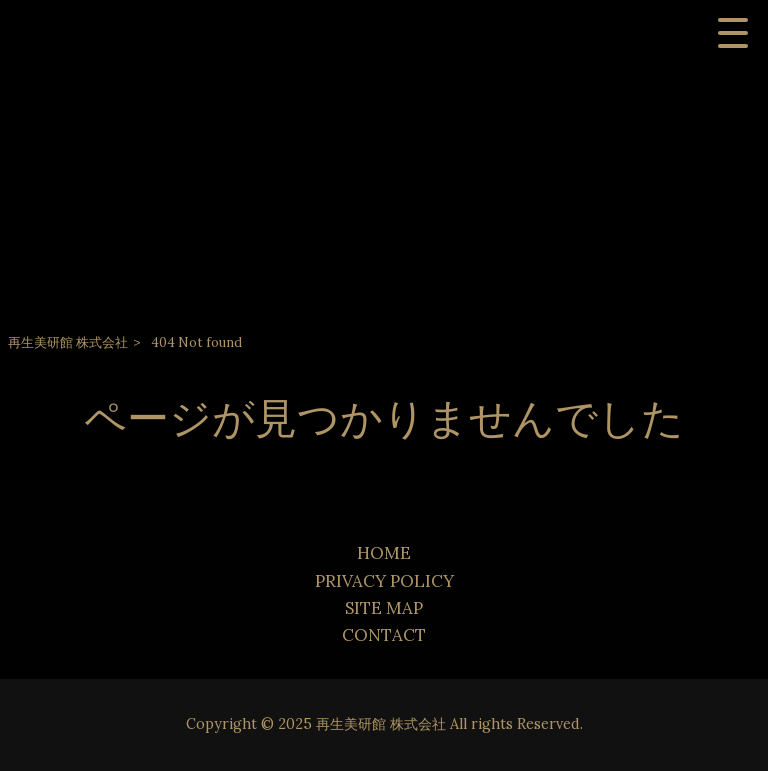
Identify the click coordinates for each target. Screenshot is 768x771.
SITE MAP (384, 608)
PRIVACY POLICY (384, 581)
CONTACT (384, 635)
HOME (384, 553)
